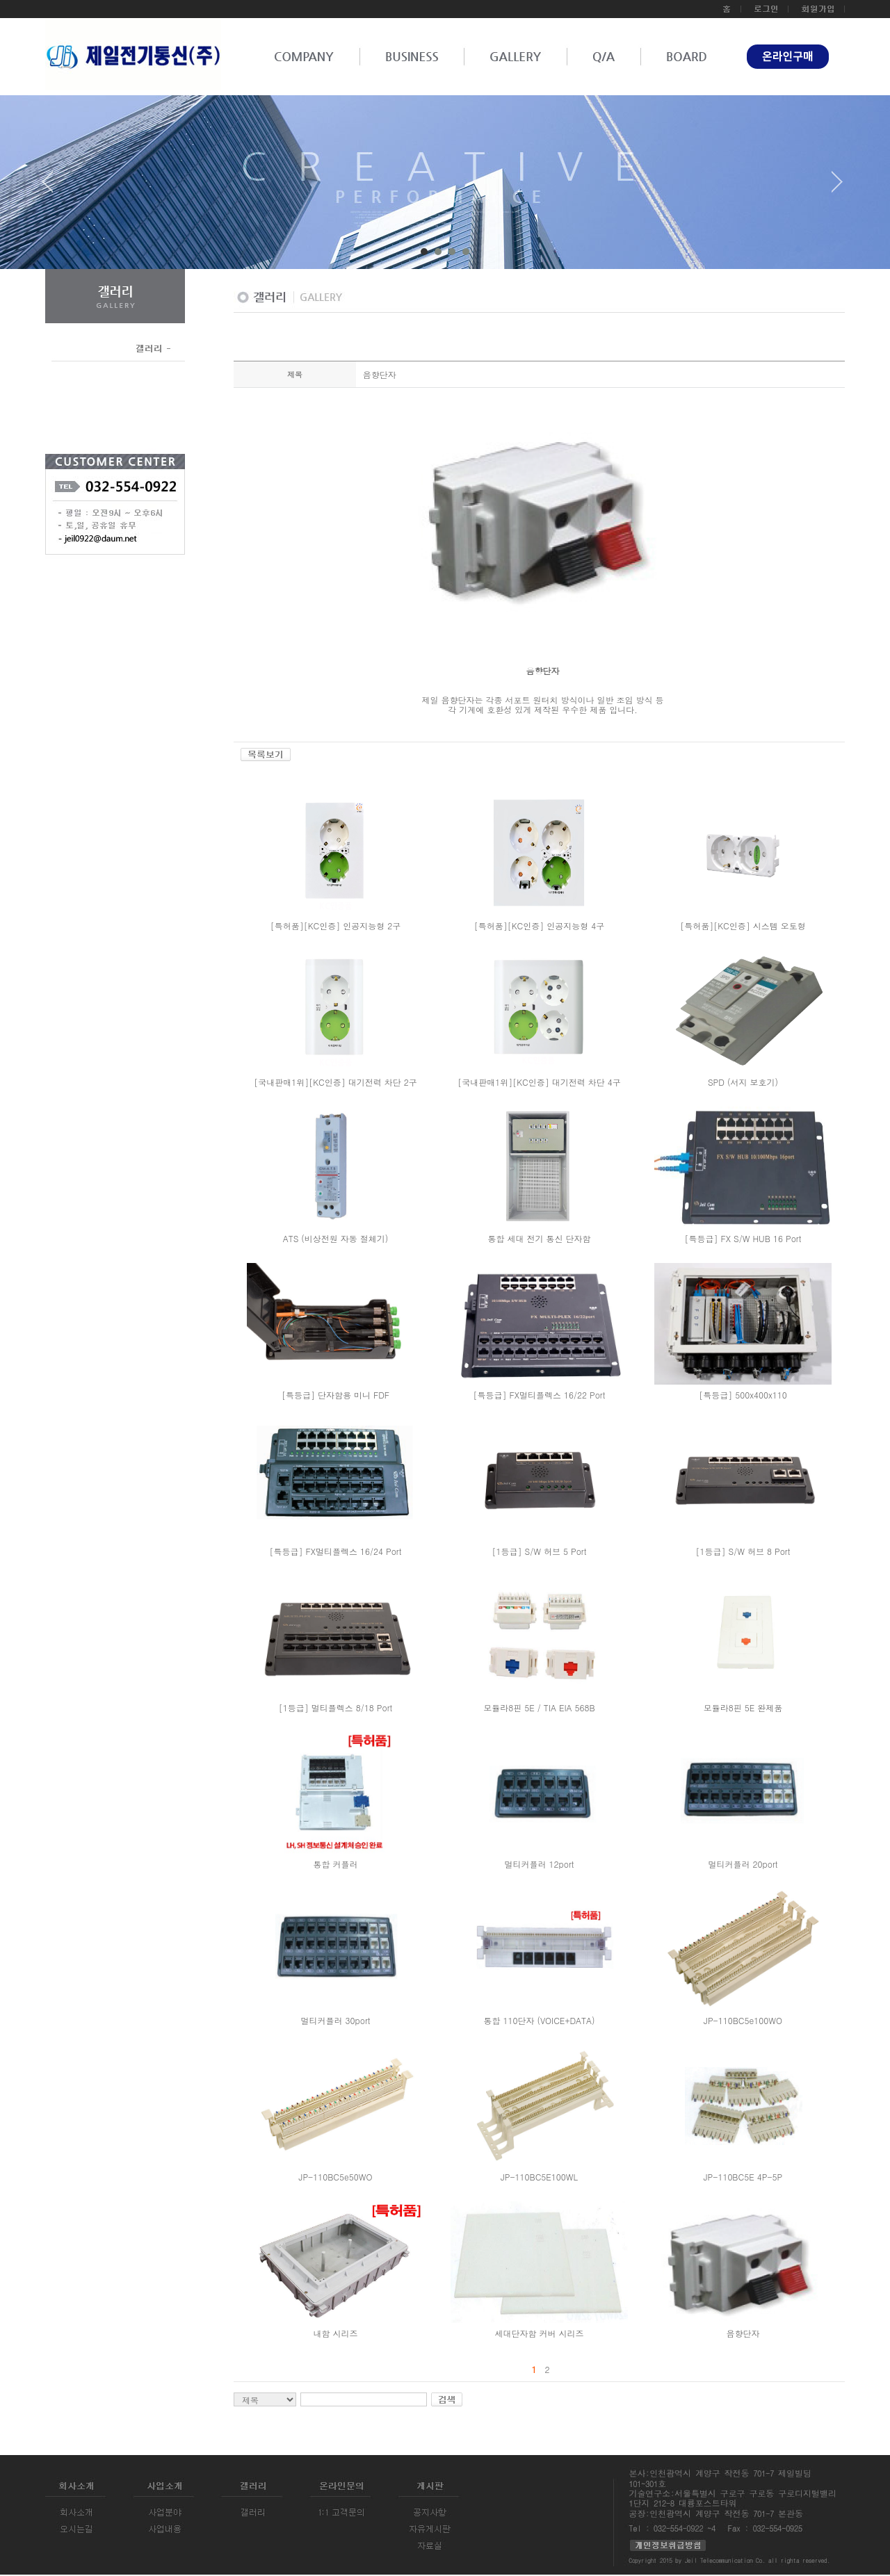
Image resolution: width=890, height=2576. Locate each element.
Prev (53, 187)
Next (837, 187)
